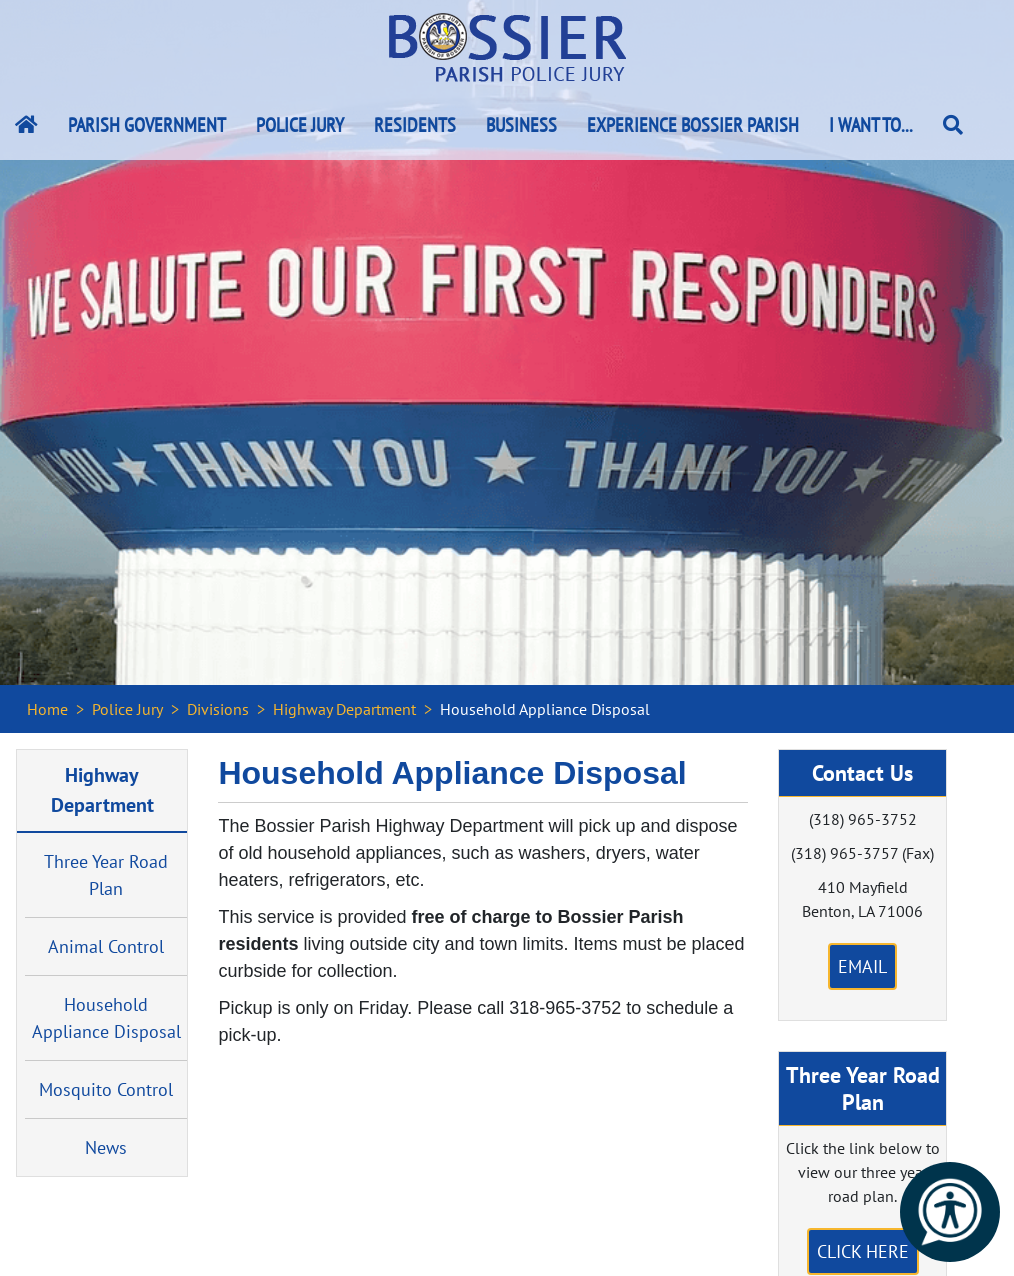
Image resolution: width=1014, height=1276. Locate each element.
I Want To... (871, 125)
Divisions (218, 709)
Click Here (863, 1251)
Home (47, 709)
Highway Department (344, 709)
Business (521, 125)
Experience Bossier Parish (693, 125)
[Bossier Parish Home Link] (26, 125)
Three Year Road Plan (106, 875)
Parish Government (147, 125)
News (106, 1147)
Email (862, 966)
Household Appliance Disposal (106, 1018)
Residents (415, 125)
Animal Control (106, 946)
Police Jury (300, 125)
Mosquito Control (106, 1089)
